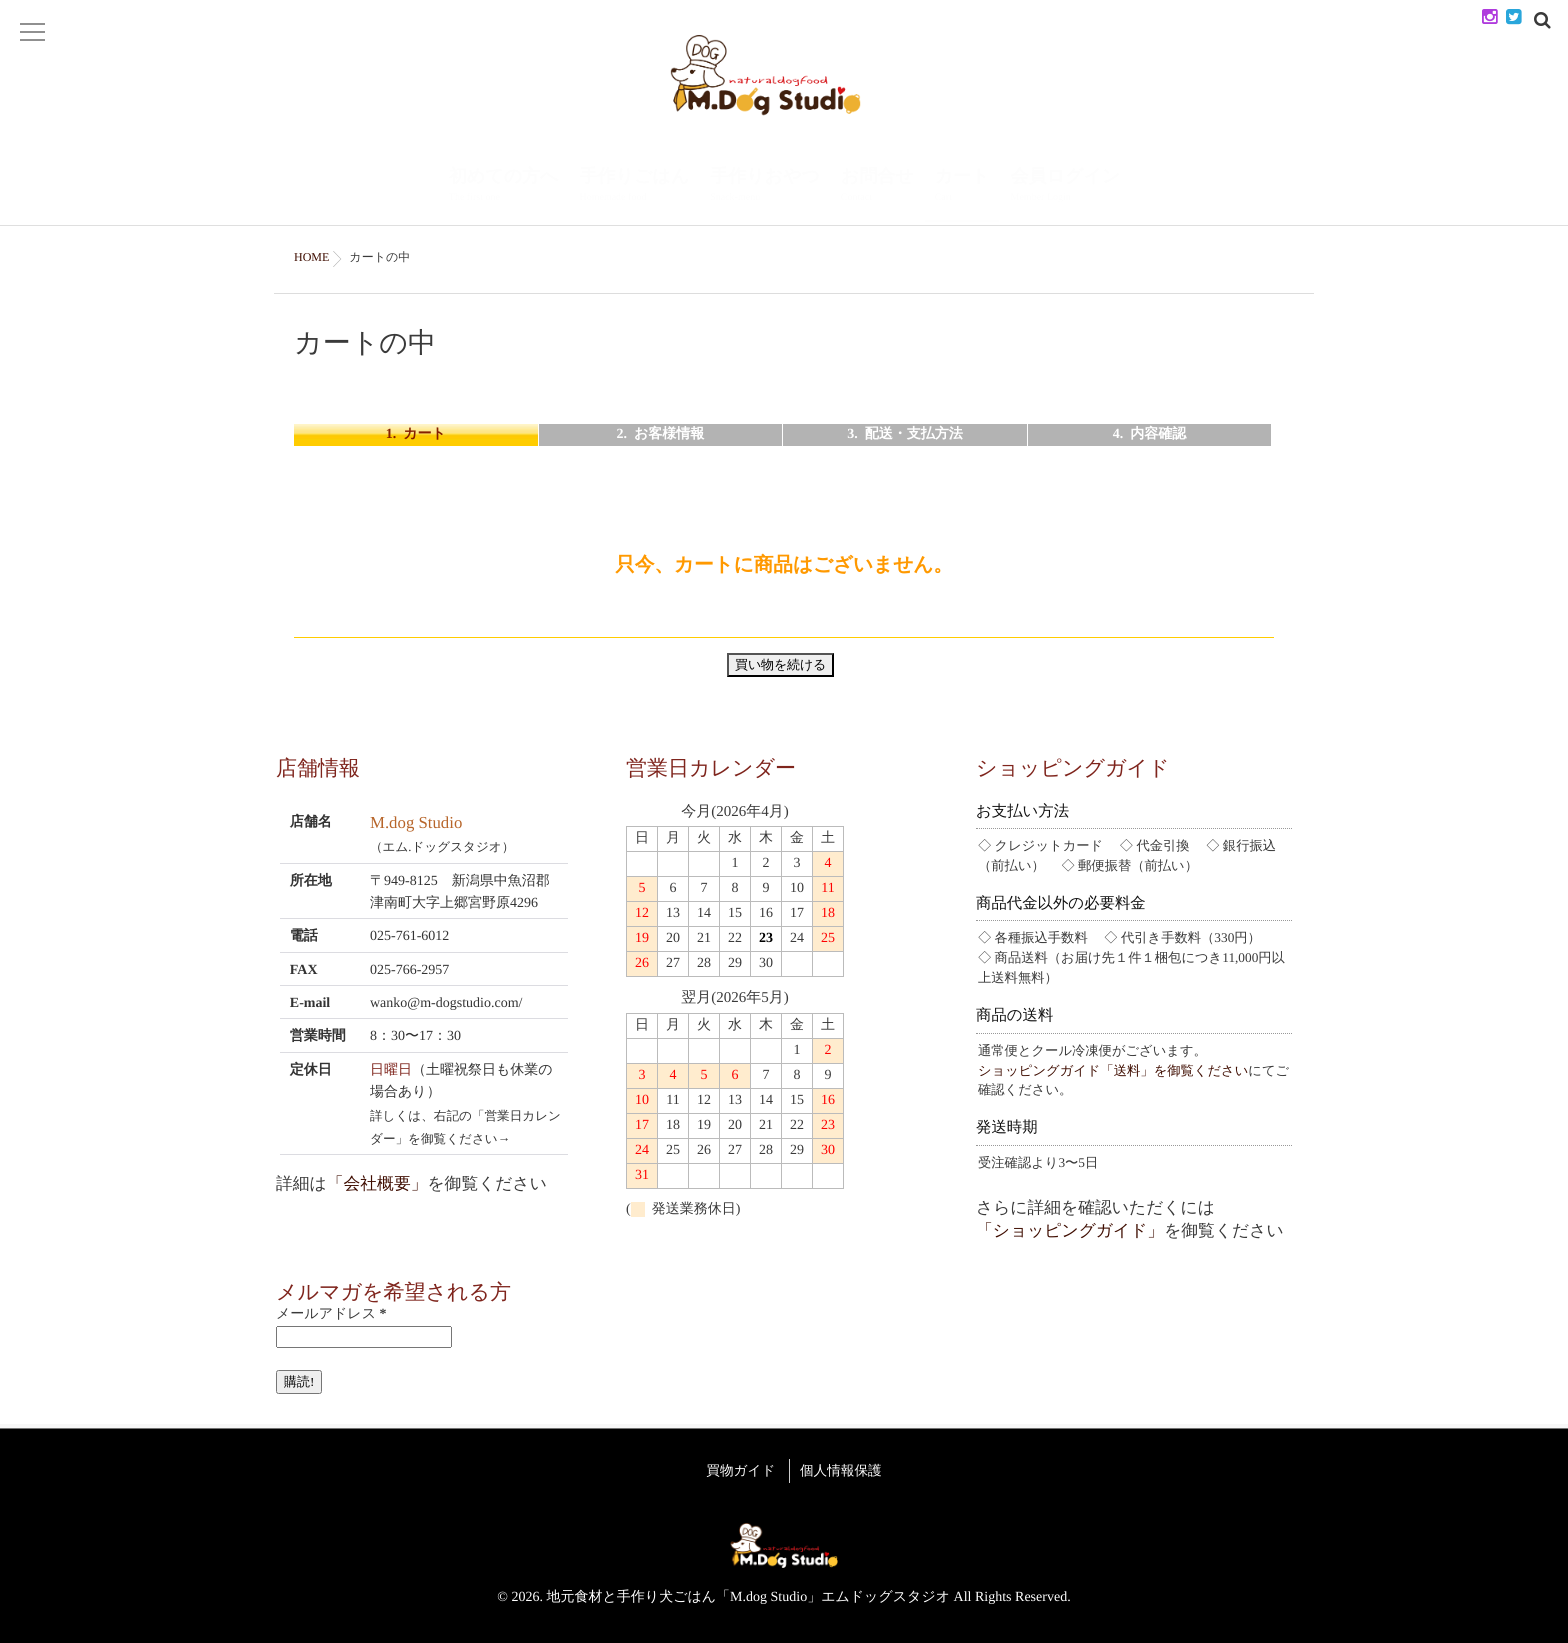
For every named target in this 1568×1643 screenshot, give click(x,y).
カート (962, 186)
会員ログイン (1066, 186)
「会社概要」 (377, 1183)
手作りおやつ (765, 186)
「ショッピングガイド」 (1070, 1230)
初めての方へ (504, 186)
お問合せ (877, 186)
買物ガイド (734, 1467)
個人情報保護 (847, 1467)
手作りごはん (634, 186)
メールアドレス (331, 1314)
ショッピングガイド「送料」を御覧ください (1113, 1070)
